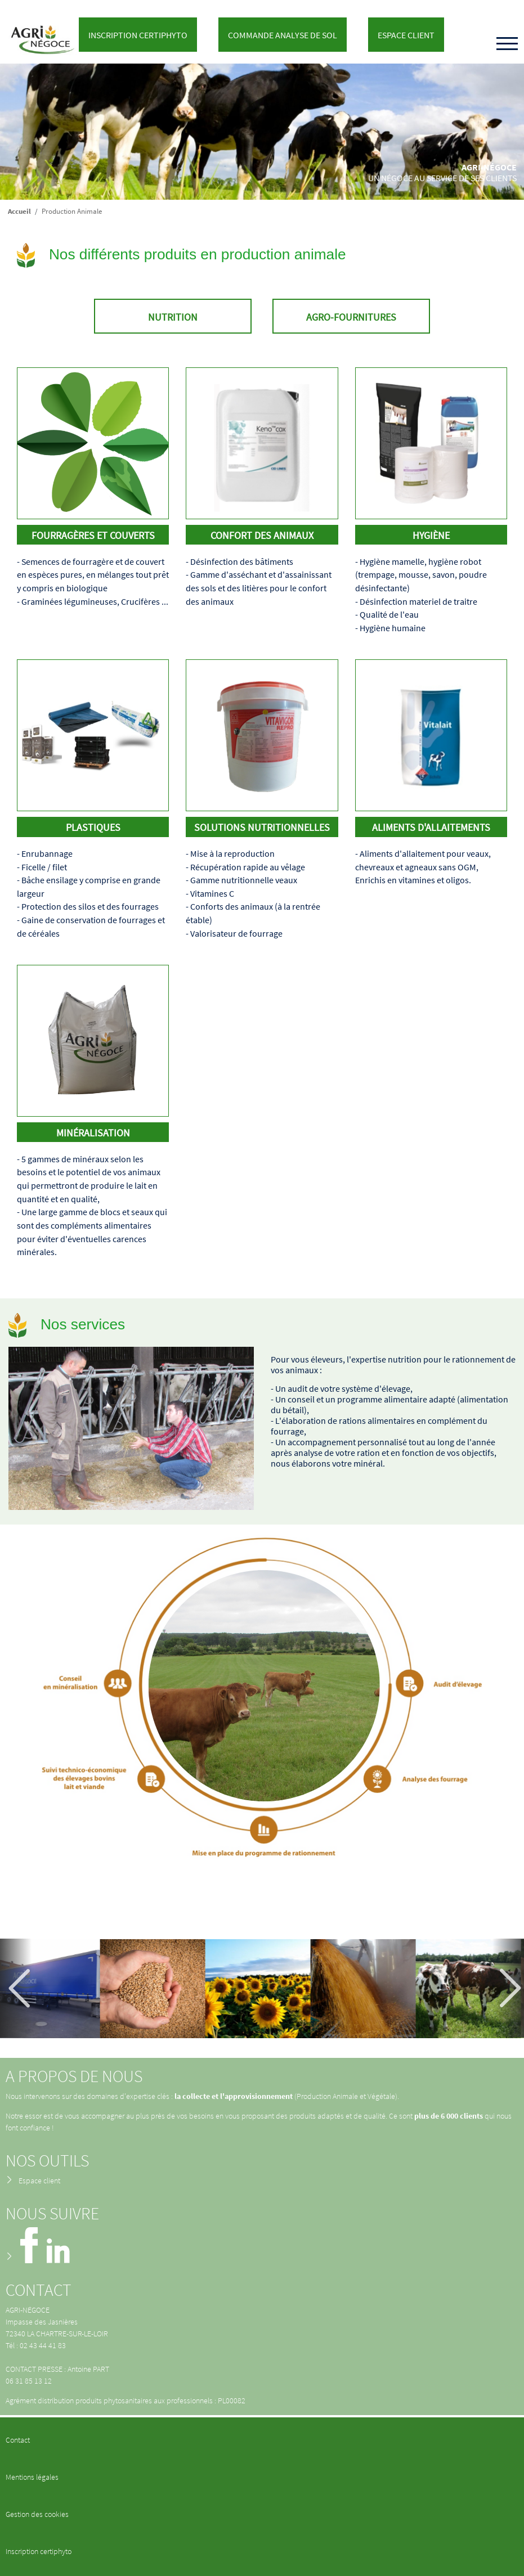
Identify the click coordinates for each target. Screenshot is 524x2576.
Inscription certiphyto (38, 2551)
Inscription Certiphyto (137, 35)
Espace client (406, 35)
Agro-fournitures (351, 317)
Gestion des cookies (37, 2514)
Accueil (19, 211)
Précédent (19, 1988)
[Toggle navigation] (507, 44)
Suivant (504, 1988)
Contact (18, 2440)
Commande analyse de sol (282, 35)
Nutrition (173, 317)
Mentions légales (32, 2477)
